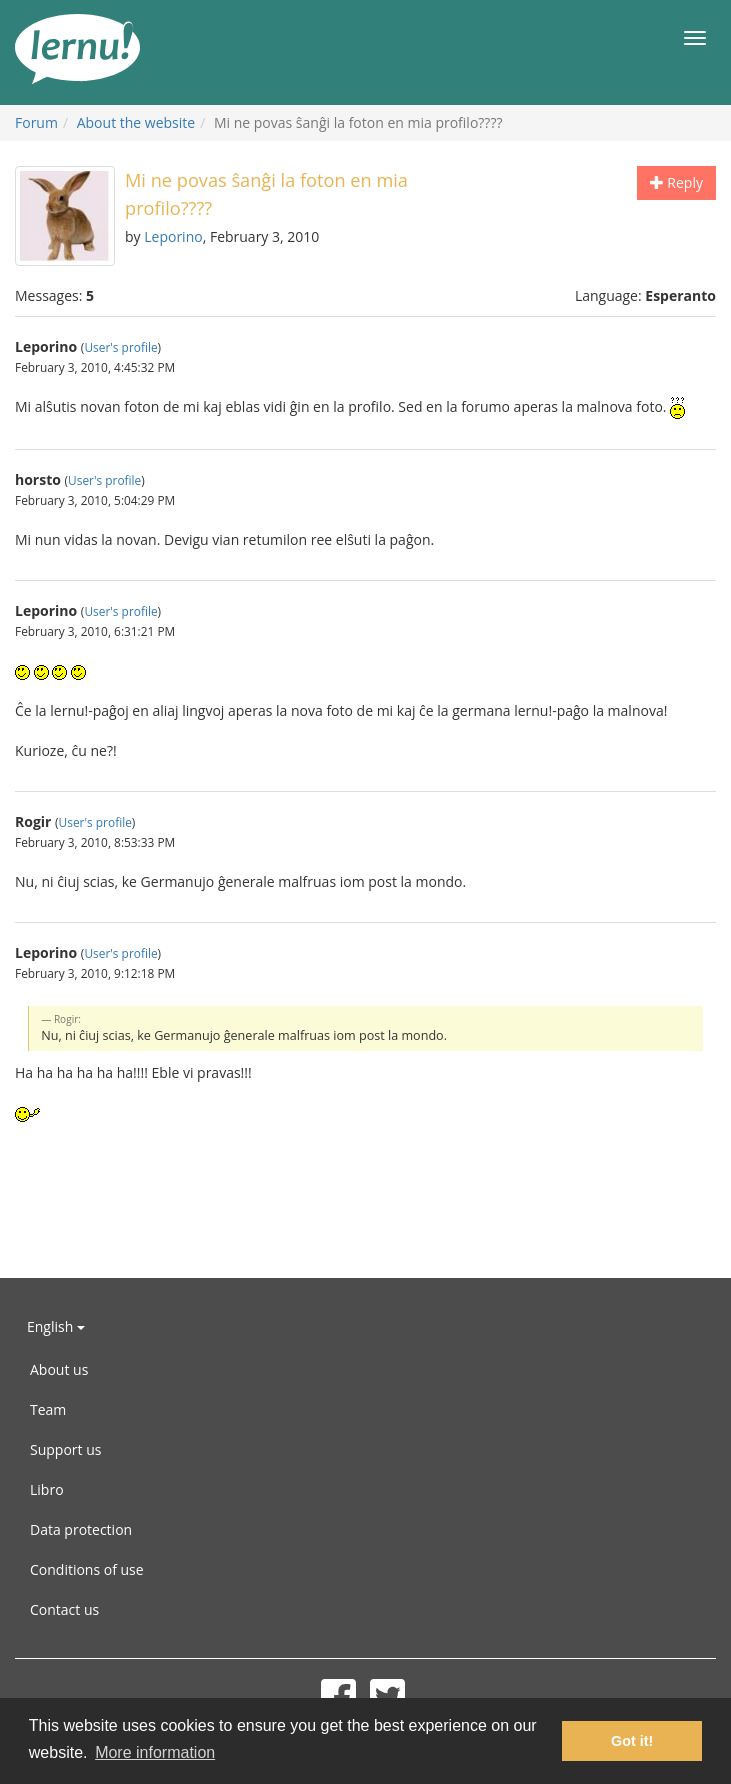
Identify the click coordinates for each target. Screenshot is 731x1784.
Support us (65, 1449)
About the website (136, 122)
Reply (676, 182)
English (56, 1326)
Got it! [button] (632, 1741)
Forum (36, 122)
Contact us (64, 1609)
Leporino (173, 236)
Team (48, 1409)
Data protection (81, 1529)
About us (59, 1369)
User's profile (120, 347)
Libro (47, 1489)
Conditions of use (87, 1569)
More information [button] (155, 1752)
